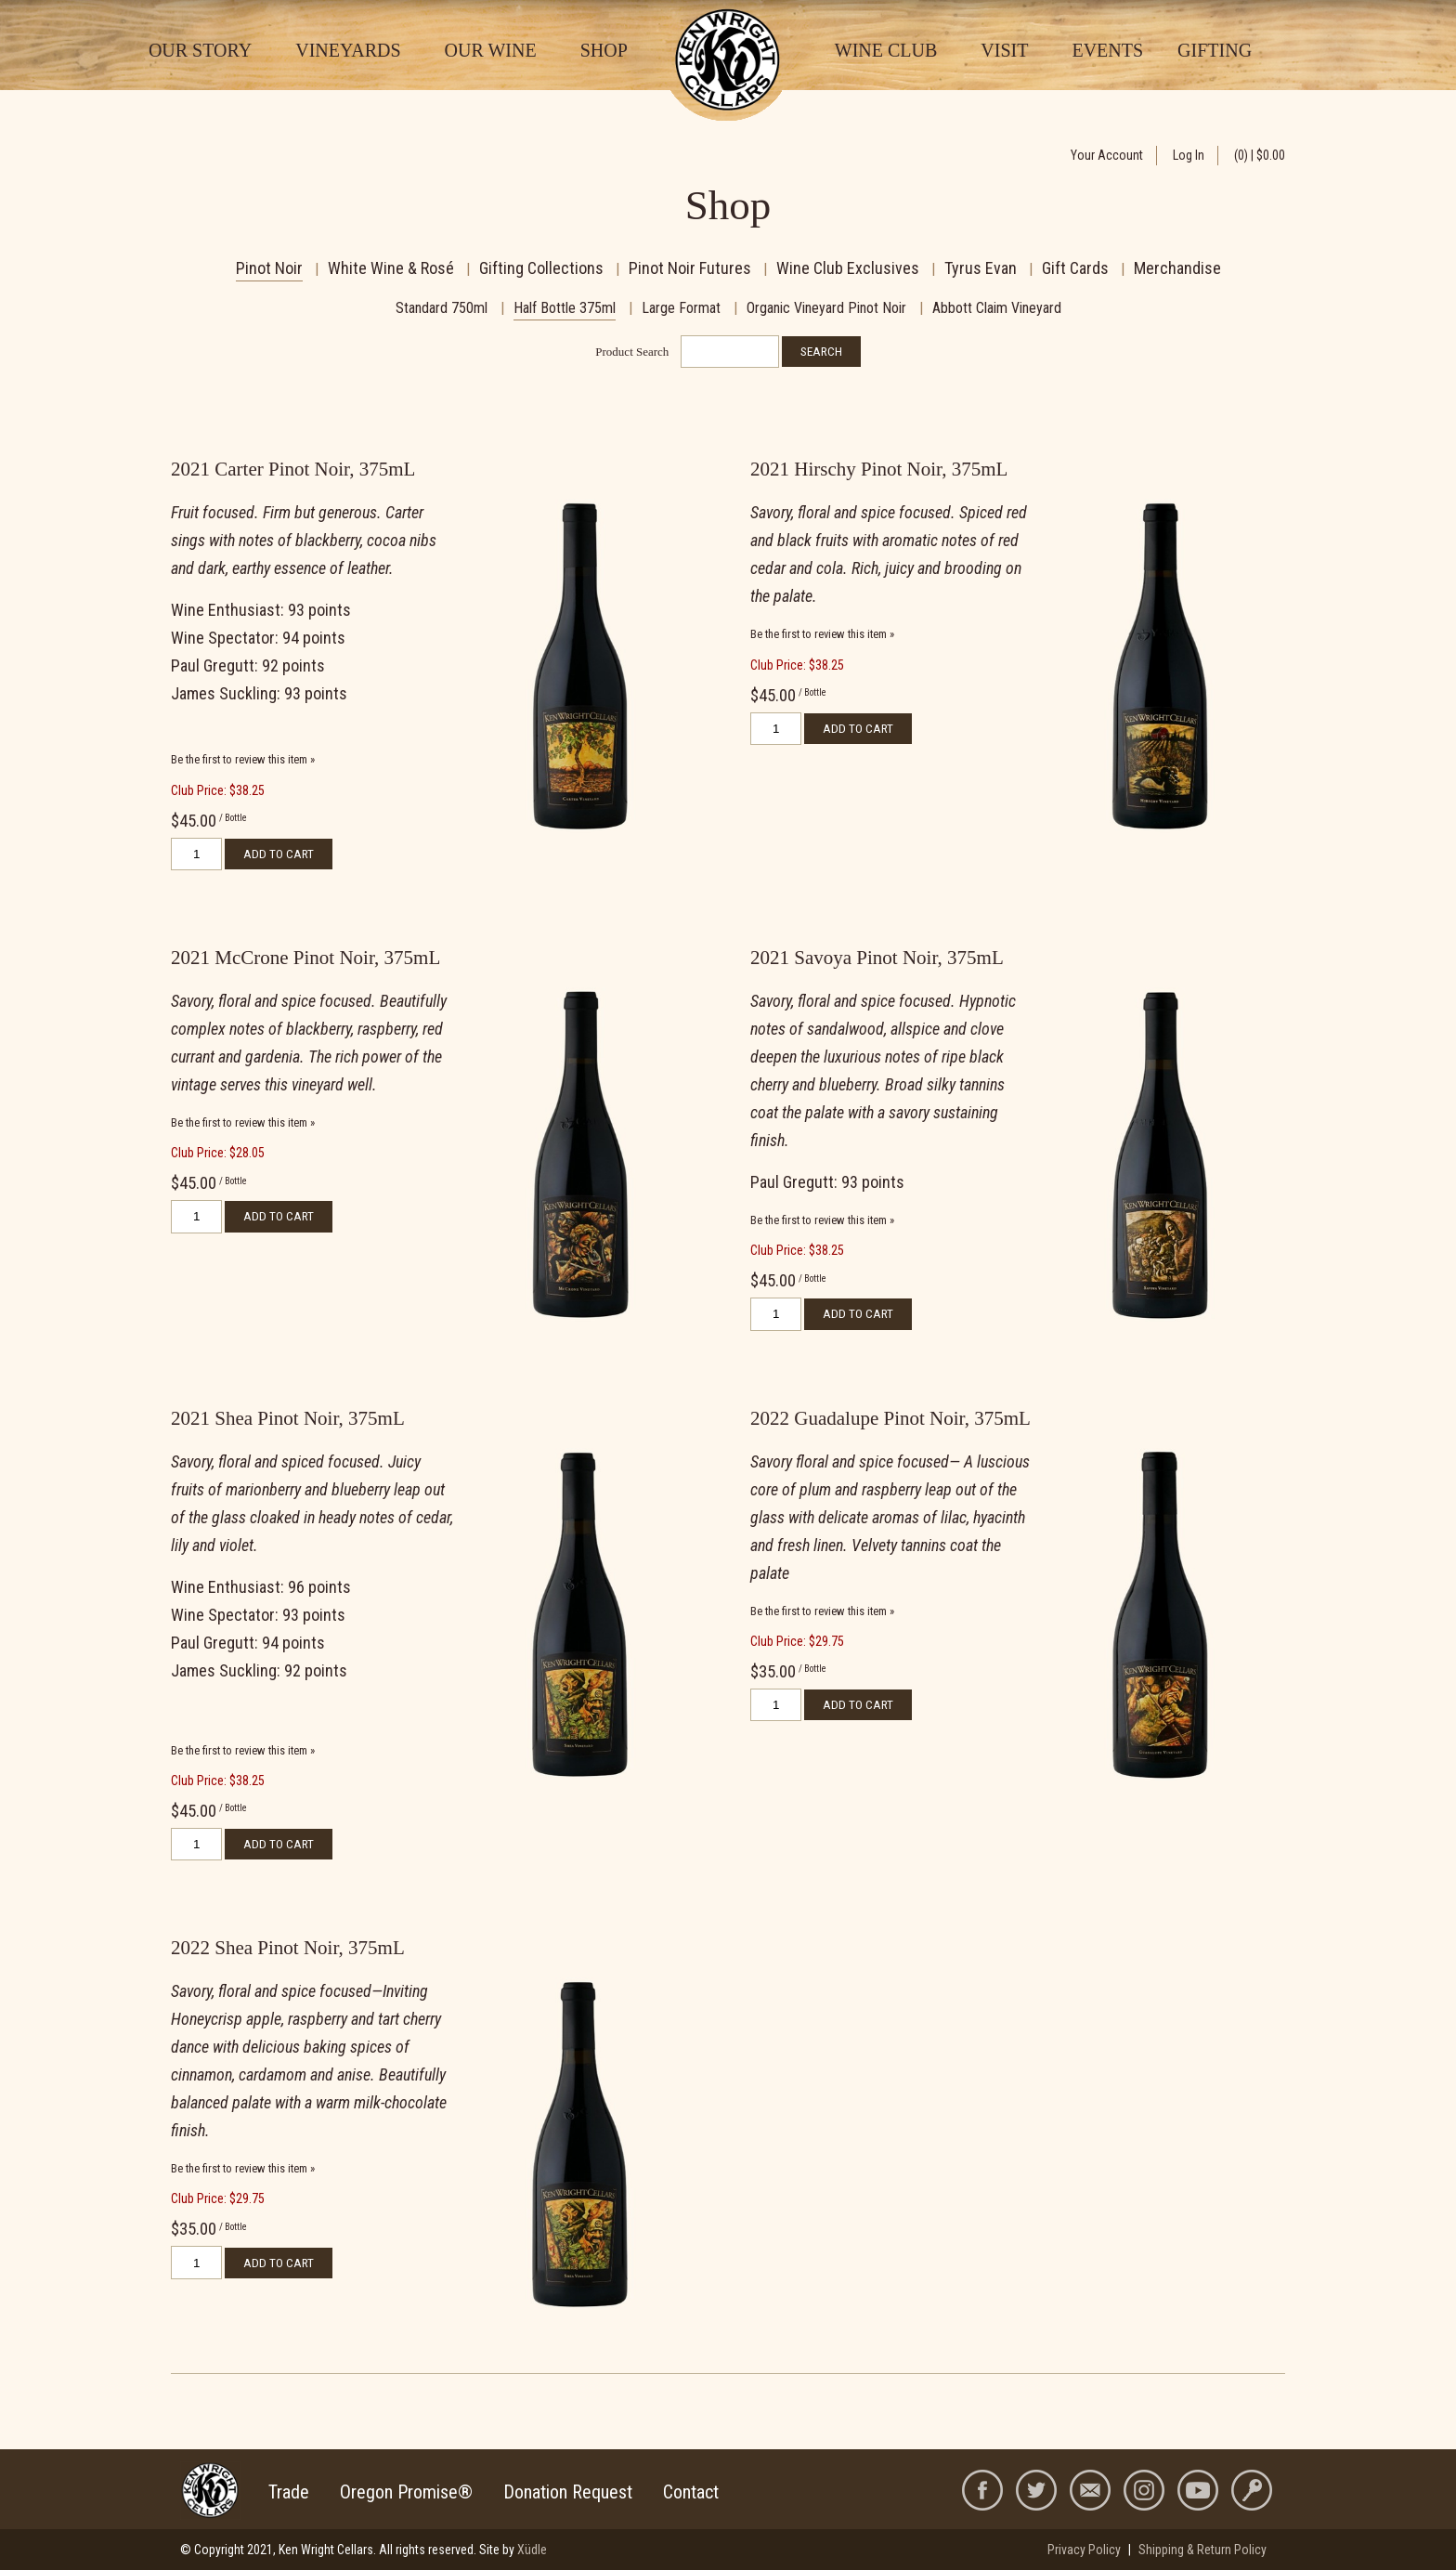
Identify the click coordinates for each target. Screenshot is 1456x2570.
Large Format (681, 308)
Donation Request (567, 2492)
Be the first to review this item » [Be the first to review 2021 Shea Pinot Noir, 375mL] (243, 1750)
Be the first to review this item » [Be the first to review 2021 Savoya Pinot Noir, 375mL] (822, 1220)
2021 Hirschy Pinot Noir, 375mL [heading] (879, 469)
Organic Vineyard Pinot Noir (826, 308)
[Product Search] (729, 351)
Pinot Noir (269, 268)
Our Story (200, 50)
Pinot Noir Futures (690, 268)
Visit (1004, 50)
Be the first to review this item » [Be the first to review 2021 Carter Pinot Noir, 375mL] (243, 759)
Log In (1188, 155)
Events (1107, 50)
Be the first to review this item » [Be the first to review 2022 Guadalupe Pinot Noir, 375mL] (822, 1611)
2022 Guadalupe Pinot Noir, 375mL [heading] (890, 1418)
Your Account (1107, 155)
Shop (604, 50)
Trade (288, 2492)
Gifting (1214, 50)
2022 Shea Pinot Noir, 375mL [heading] (288, 1948)
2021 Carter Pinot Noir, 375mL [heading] (293, 469)
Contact (691, 2492)
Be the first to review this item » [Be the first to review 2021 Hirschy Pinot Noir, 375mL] (822, 634)
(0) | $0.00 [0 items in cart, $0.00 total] (1259, 155)
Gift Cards (1075, 268)
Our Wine (491, 50)
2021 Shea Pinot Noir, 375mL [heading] (288, 1418)
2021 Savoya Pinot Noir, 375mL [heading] (877, 957)
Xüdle (532, 2549)
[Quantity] (196, 854)
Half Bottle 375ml (565, 308)
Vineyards (347, 50)
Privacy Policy (1084, 2549)
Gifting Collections (541, 268)
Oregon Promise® (406, 2492)
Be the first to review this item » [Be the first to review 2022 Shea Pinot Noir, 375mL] (243, 2168)
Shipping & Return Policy (1202, 2549)
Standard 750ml (442, 308)
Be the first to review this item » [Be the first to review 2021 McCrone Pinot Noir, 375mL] (243, 1122)
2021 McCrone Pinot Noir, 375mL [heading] (305, 957)
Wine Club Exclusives (847, 268)
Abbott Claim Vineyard (996, 308)
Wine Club (886, 50)
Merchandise (1177, 268)
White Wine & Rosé (391, 268)
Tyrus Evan (980, 268)
